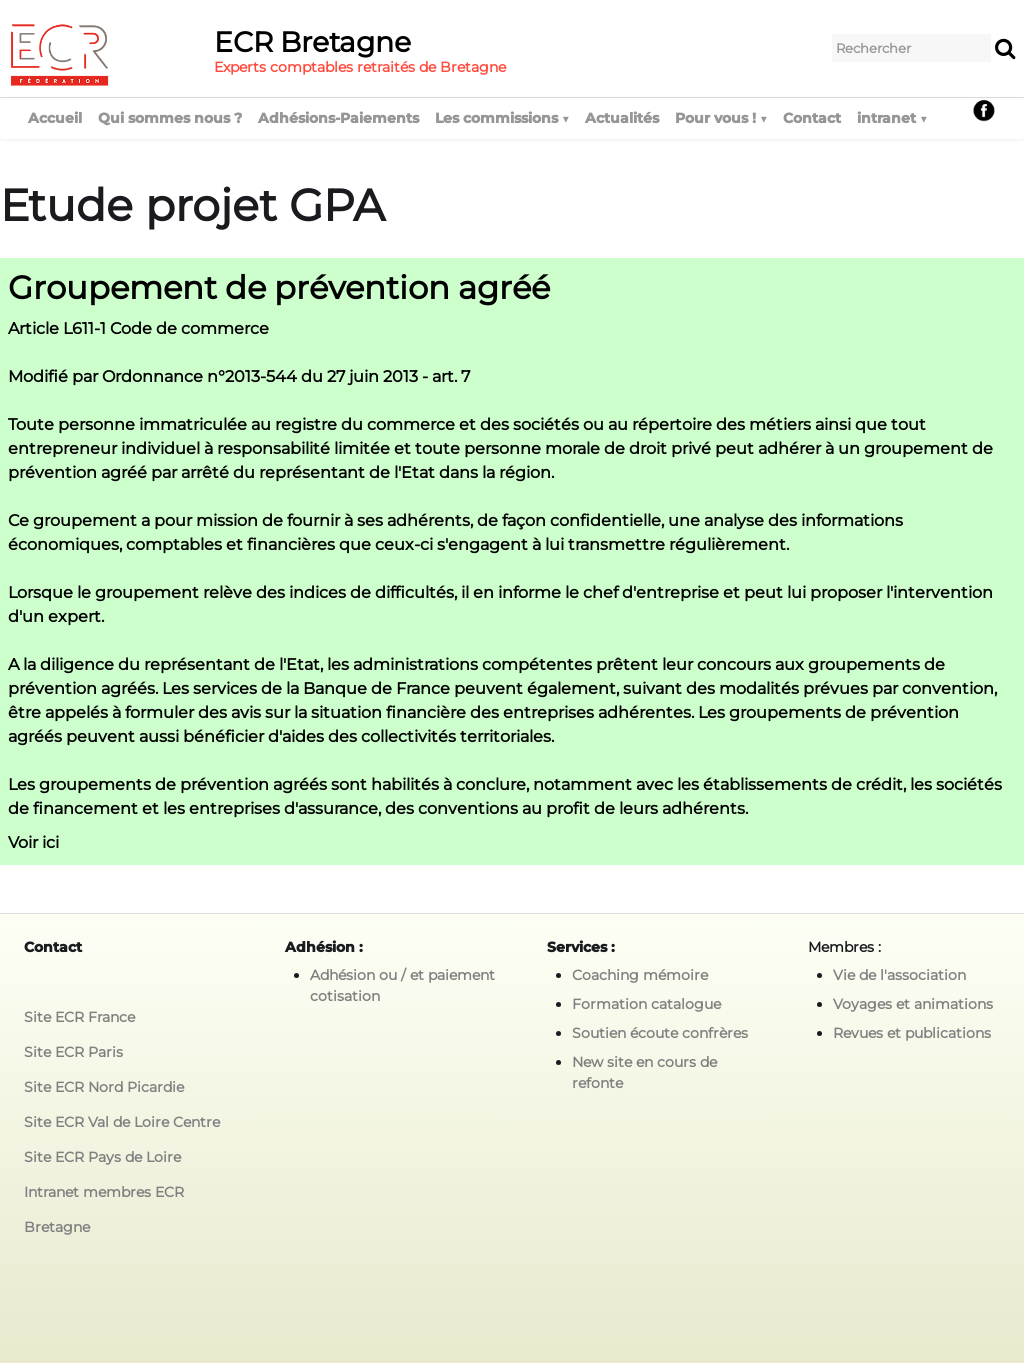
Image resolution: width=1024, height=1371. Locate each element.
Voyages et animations (913, 1004)
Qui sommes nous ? (170, 118)
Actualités (622, 118)
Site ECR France (79, 1017)
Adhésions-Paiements (338, 118)
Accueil (55, 118)
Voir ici (33, 842)
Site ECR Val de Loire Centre (122, 1122)
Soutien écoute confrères (660, 1033)
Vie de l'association (899, 975)
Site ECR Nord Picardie (104, 1087)
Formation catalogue (646, 1004)
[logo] (264, 54)
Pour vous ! (721, 118)
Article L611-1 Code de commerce (138, 328)
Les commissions (502, 118)
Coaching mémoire (640, 975)
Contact (812, 118)
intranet (892, 118)
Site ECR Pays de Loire (102, 1157)
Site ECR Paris (73, 1052)
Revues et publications (912, 1033)
